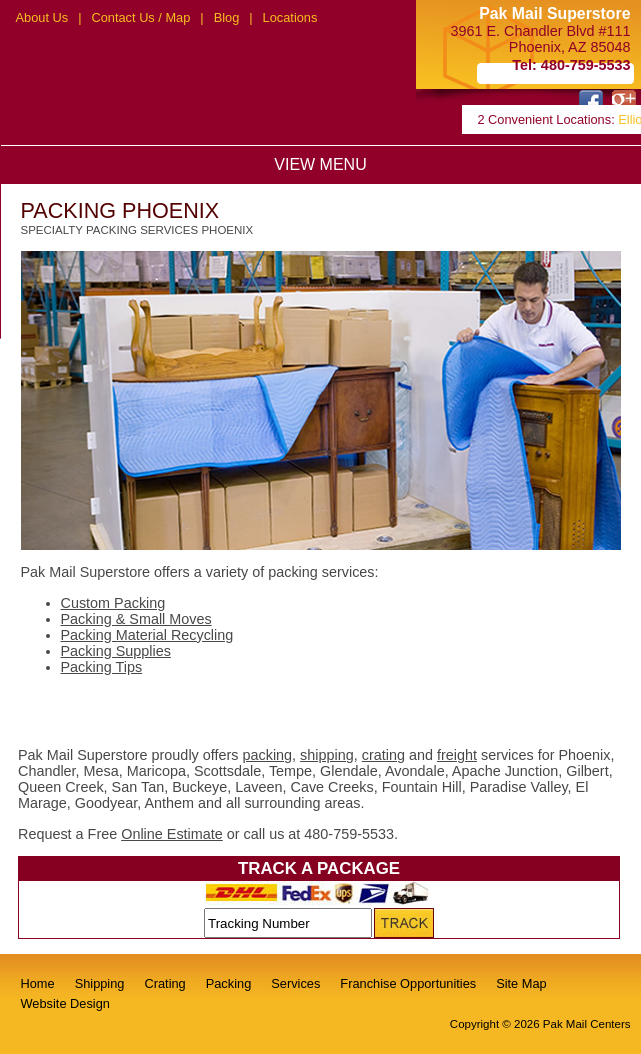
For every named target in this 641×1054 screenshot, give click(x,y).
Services (295, 983)
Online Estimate (172, 834)
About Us (42, 17)
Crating (164, 983)
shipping (327, 755)
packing (268, 755)
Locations (290, 17)
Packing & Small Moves (136, 619)
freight (457, 755)
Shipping (100, 983)
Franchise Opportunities (408, 983)
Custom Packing (113, 603)
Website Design (65, 1003)
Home (38, 983)
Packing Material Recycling (147, 635)
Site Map (521, 983)
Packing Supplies (116, 651)
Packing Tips (102, 667)
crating (383, 755)
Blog (227, 17)
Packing (229, 983)
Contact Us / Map (140, 17)
